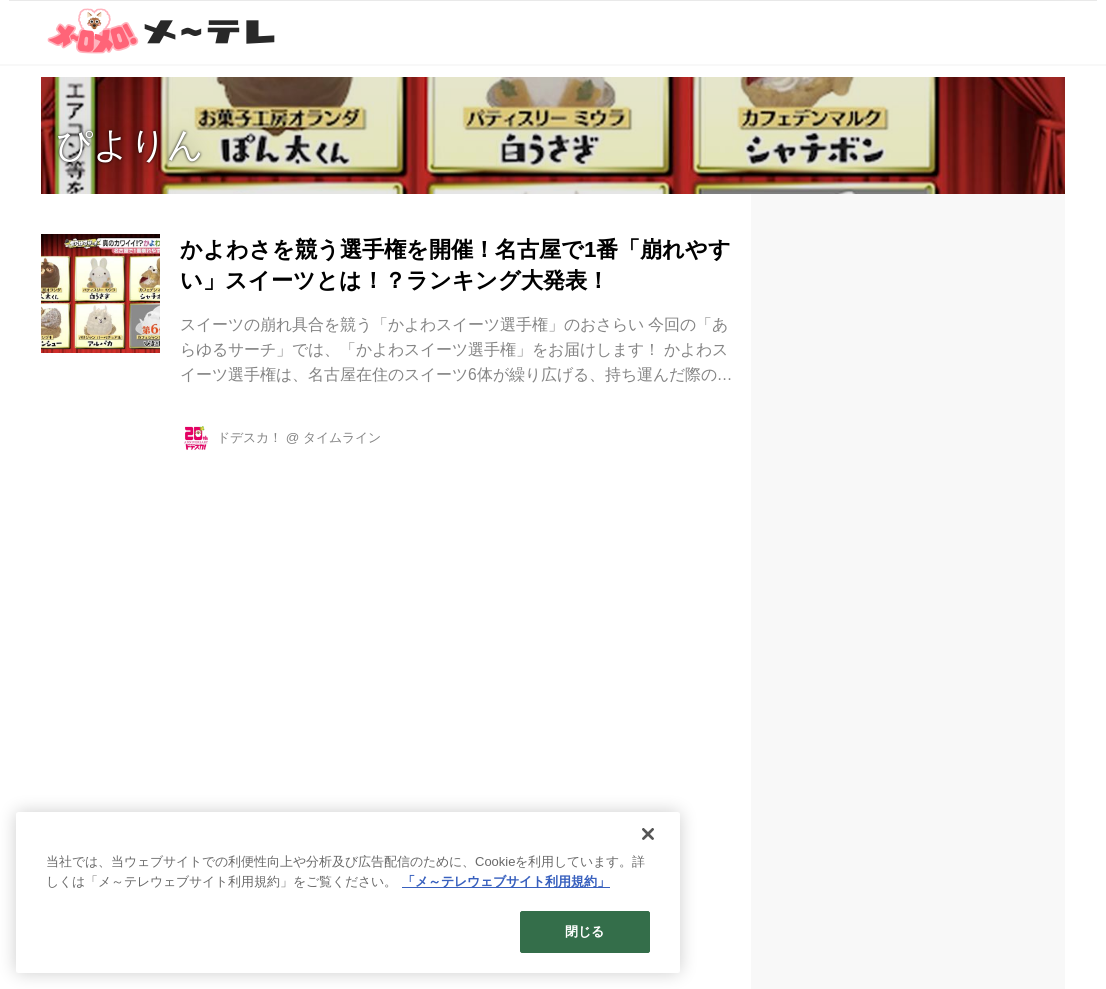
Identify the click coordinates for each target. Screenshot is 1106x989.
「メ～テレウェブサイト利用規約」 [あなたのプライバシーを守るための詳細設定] (506, 881)
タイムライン (342, 437)
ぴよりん (130, 145)
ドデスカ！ (249, 437)
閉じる (584, 931)
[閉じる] (648, 834)
